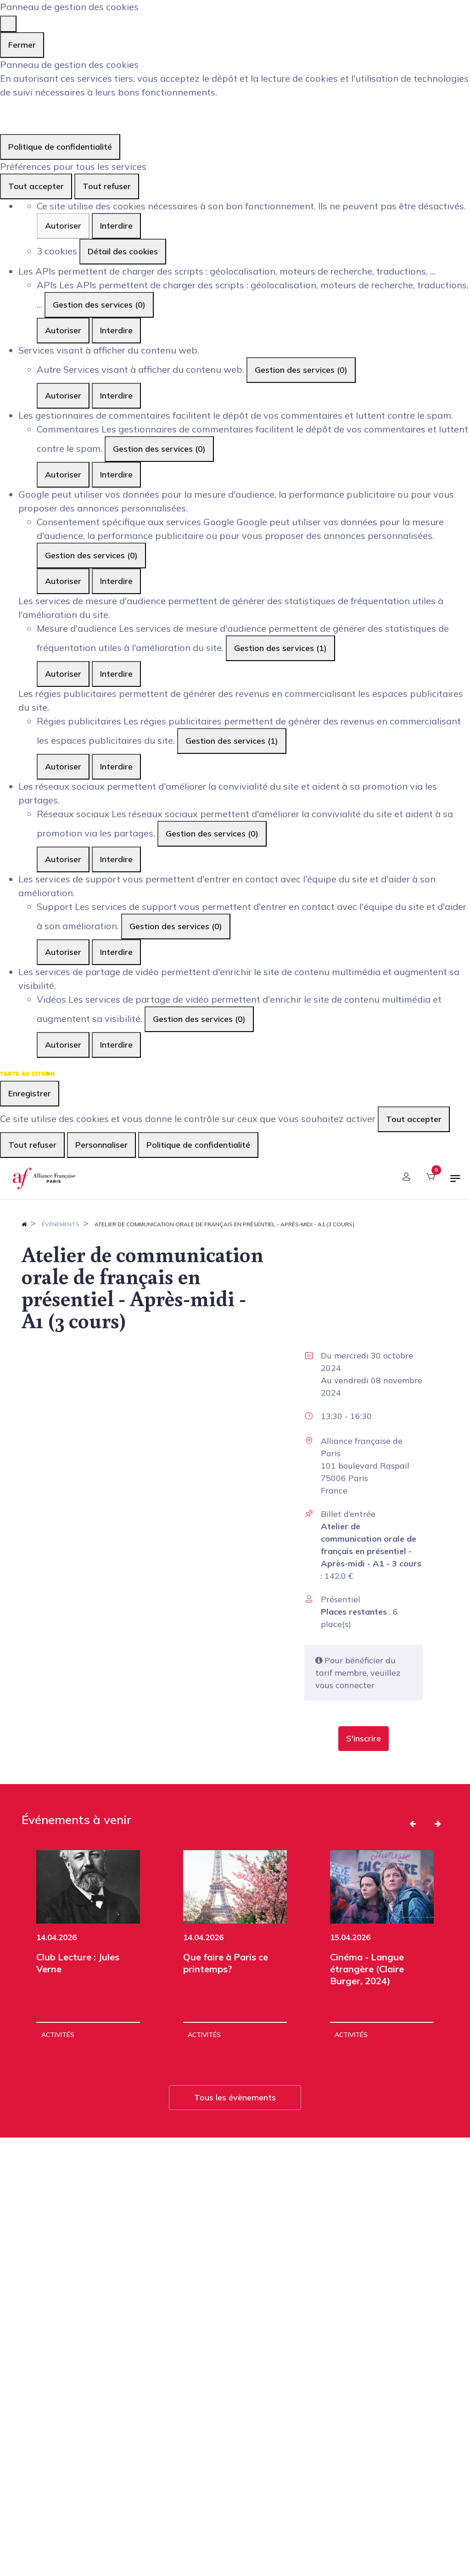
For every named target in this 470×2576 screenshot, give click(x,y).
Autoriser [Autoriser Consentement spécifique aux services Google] (63, 581)
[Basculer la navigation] (455, 1182)
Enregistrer (29, 1093)
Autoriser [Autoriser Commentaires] (63, 474)
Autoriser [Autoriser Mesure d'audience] (63, 673)
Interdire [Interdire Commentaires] (116, 474)
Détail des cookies (123, 251)
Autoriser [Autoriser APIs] (63, 330)
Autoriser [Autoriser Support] (63, 952)
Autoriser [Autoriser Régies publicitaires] (63, 766)
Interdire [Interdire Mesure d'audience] (116, 673)
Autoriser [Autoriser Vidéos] (63, 1044)
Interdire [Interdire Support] (116, 952)
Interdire (116, 225)
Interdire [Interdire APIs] (116, 330)
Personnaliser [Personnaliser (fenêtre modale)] (101, 1144)
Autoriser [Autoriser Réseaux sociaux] (63, 859)
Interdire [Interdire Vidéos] (116, 1044)
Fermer (22, 44)
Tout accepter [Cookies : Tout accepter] (36, 186)
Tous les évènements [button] (235, 2097)
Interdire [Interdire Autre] (116, 395)
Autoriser (63, 225)
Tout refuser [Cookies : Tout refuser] (107, 186)
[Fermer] (8, 24)
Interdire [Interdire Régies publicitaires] (116, 766)
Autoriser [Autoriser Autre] (63, 395)
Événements (60, 1224)
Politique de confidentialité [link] (60, 146)
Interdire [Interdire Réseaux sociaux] (116, 859)
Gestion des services (99, 304)
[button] (363, 1738)
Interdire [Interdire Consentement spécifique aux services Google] (116, 581)
